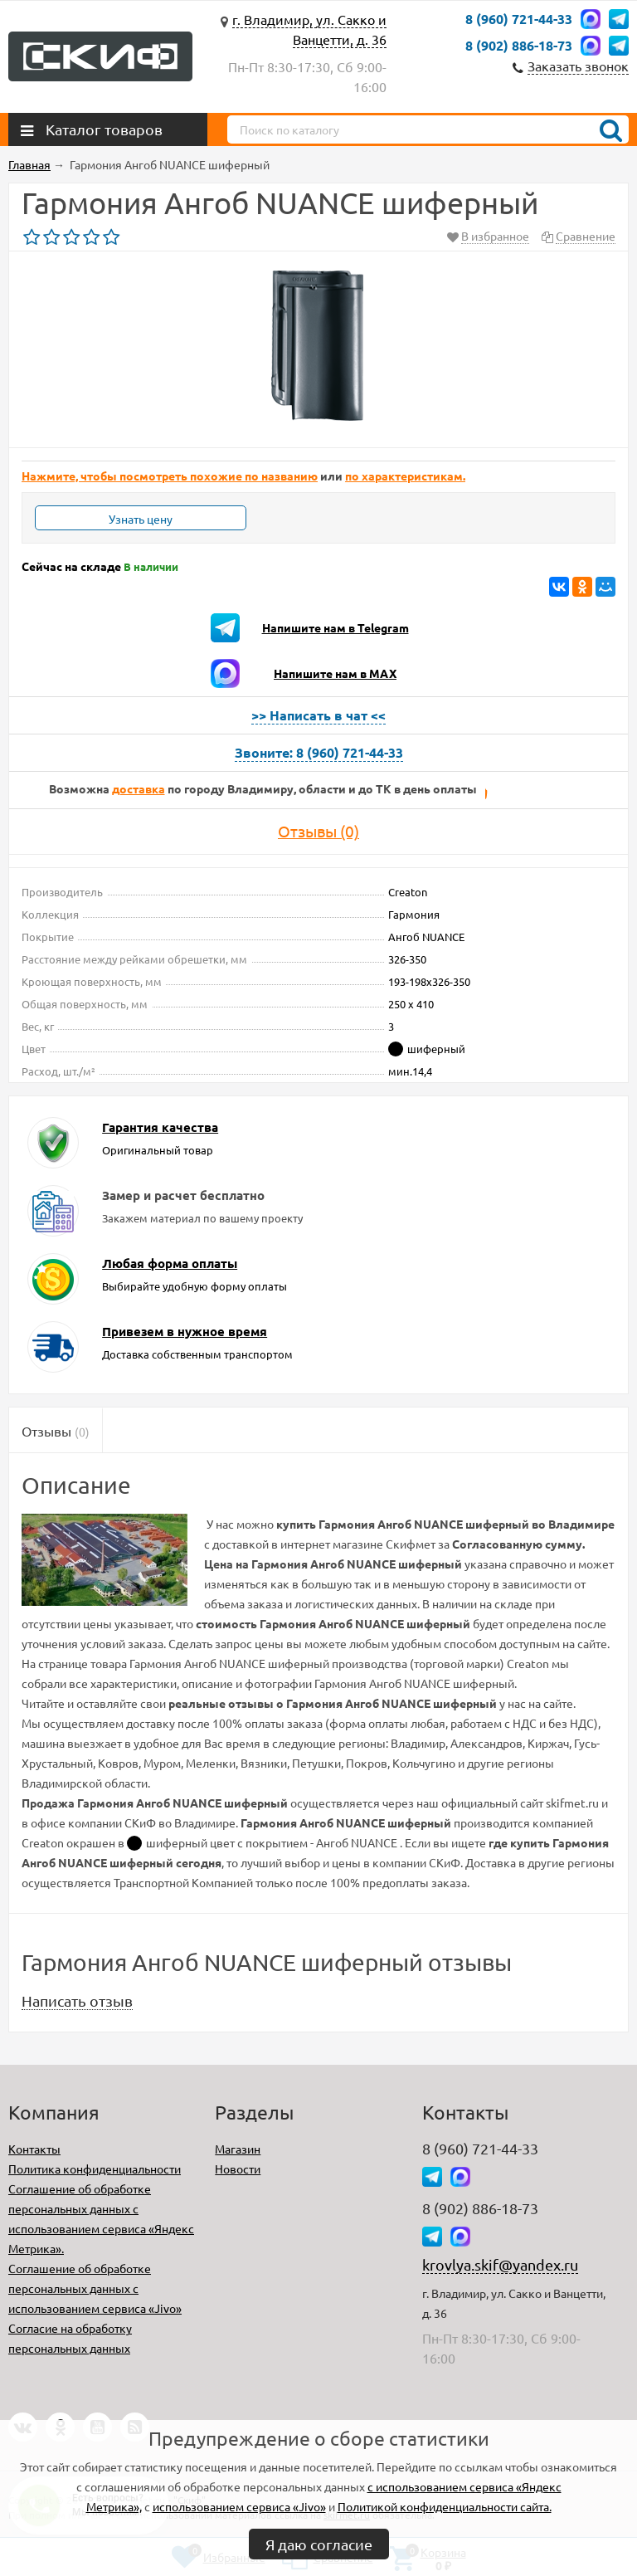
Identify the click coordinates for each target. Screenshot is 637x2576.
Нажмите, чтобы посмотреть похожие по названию (170, 475)
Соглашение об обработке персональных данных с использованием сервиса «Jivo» (95, 2288)
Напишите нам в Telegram (335, 627)
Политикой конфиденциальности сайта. (445, 2506)
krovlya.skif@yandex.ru (500, 2264)
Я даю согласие (318, 2544)
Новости (237, 2168)
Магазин (237, 2148)
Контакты (34, 2148)
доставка (138, 788)
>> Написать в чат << (318, 715)
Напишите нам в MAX (335, 673)
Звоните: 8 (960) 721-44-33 (319, 752)
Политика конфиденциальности (94, 2168)
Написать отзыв (77, 2000)
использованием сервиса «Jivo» (239, 2506)
